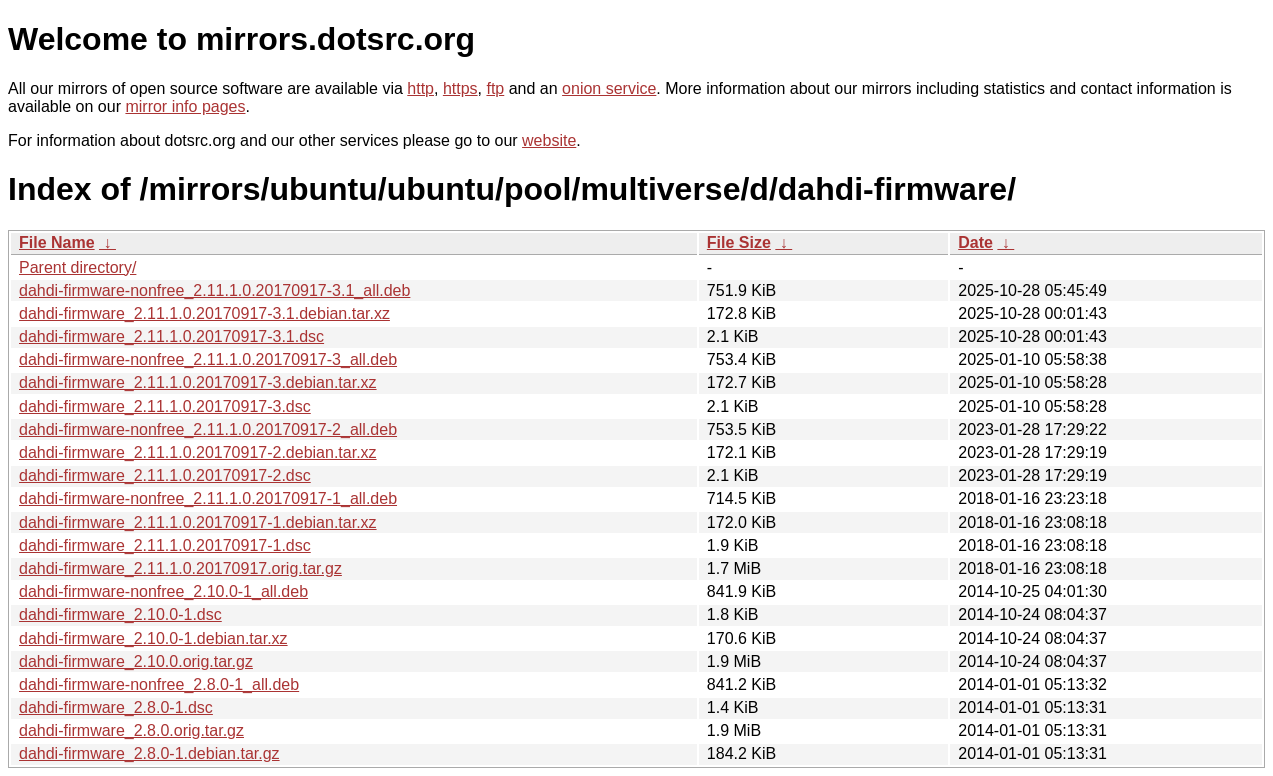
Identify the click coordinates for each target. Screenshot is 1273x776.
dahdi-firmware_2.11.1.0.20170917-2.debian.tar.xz (198, 452)
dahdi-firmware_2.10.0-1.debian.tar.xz (153, 638)
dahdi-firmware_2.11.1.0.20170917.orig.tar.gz (180, 568)
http (420, 88)
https (460, 88)
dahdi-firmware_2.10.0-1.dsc (120, 614)
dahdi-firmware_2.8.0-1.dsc (116, 707)
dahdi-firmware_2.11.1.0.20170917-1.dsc (165, 545)
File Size (739, 242)
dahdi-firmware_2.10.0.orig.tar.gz (136, 661)
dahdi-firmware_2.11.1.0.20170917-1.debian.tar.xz (198, 522)
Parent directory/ (77, 267)
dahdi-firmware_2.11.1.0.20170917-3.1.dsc (171, 336)
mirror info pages (185, 106)
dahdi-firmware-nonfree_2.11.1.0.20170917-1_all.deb (208, 498)
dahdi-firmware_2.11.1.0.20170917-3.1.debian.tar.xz (204, 313)
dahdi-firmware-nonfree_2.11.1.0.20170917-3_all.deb (208, 359)
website (549, 140)
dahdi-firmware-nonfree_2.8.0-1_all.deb (159, 684)
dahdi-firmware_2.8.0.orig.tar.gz (131, 730)
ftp (495, 88)
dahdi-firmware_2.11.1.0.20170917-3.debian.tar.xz (198, 382)
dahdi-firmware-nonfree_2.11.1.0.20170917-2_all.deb (208, 429)
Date (975, 242)
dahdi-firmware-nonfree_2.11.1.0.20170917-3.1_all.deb (214, 290)
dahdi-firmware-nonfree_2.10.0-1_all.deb (163, 591)
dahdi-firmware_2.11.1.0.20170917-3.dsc (165, 406)
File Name (57, 242)
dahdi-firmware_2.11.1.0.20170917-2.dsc (165, 475)
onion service (609, 88)
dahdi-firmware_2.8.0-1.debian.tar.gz (149, 753)
